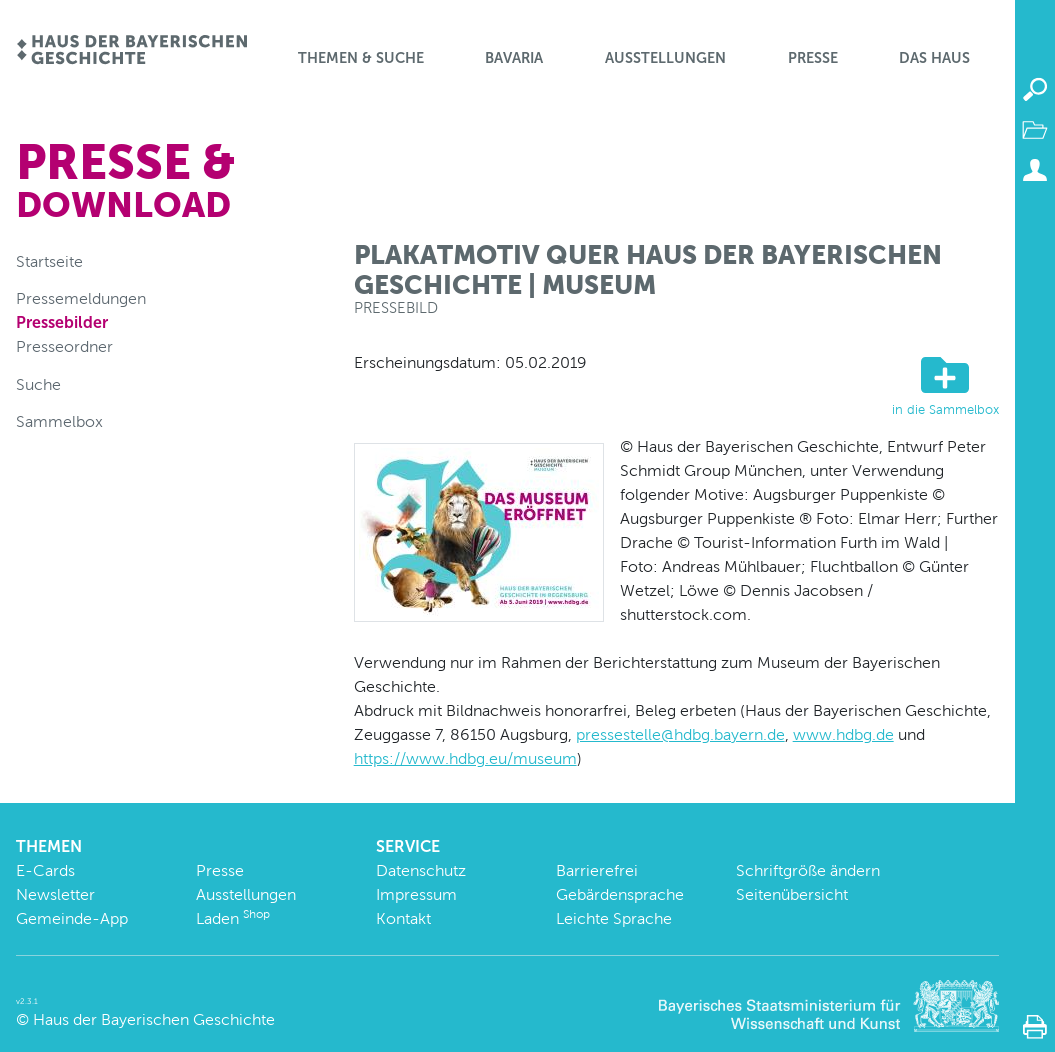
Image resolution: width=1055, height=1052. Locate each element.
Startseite (49, 261)
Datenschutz (421, 870)
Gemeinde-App (72, 918)
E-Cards (45, 870)
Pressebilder (62, 322)
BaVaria (514, 58)
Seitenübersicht (792, 894)
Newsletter (55, 894)
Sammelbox (59, 421)
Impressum (416, 894)
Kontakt (403, 918)
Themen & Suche (361, 58)
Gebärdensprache (620, 894)
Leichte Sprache (614, 918)
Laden (233, 918)
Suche (38, 384)
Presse (813, 58)
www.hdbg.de (843, 734)
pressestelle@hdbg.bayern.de (680, 734)
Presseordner (64, 346)
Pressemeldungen (81, 298)
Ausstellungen (665, 58)
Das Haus (934, 58)
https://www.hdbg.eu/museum (465, 758)
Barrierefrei (597, 870)
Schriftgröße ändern (808, 870)
